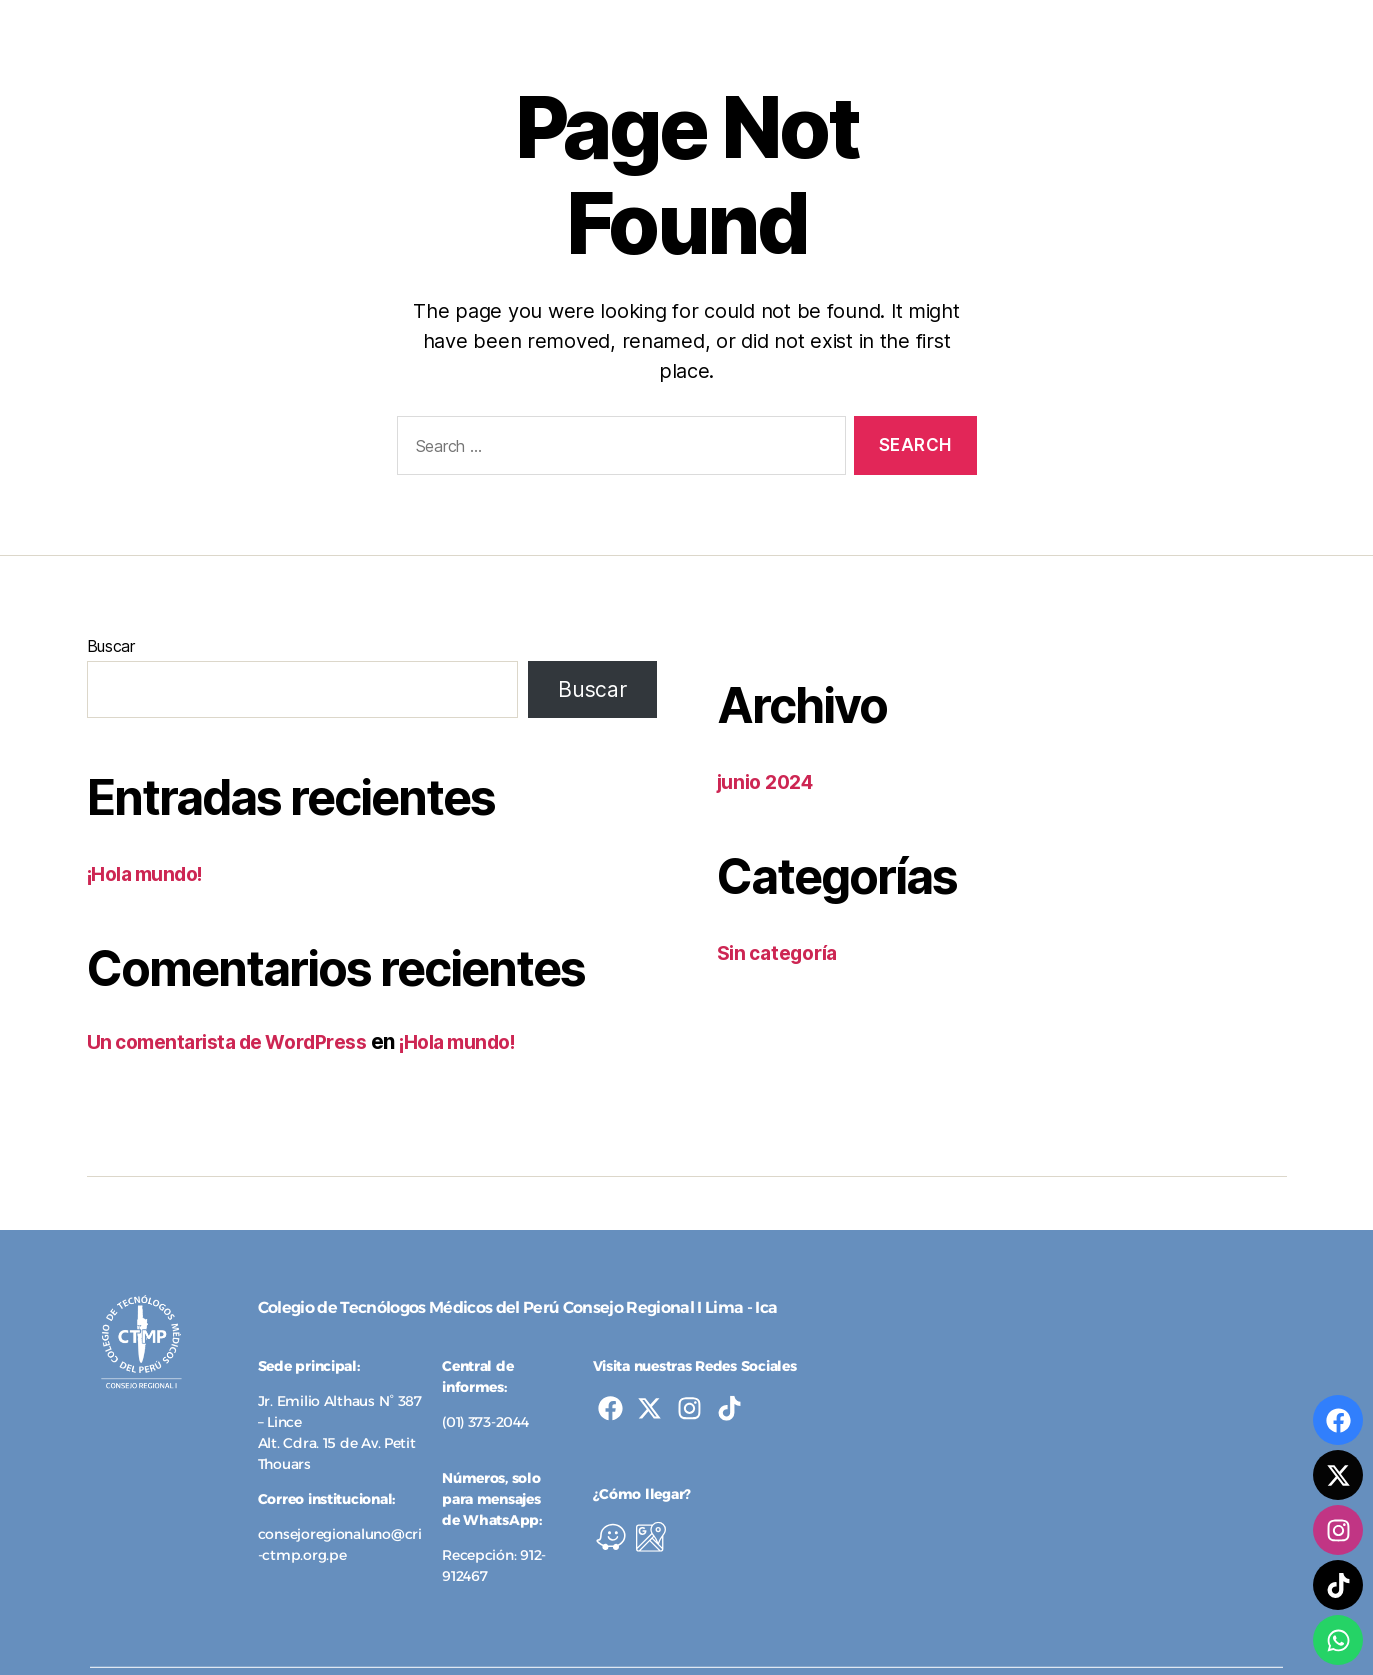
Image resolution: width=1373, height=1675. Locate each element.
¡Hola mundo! (152, 873)
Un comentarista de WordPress (239, 1041)
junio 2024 (770, 781)
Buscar (111, 646)
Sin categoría (783, 952)
